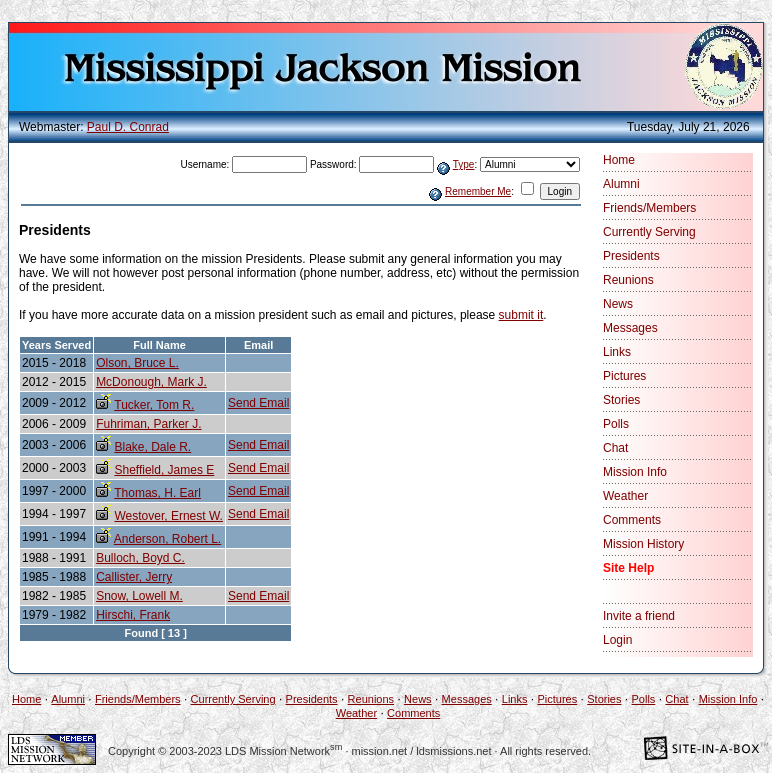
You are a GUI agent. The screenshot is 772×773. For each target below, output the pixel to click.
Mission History (643, 544)
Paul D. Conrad (128, 127)
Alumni (621, 184)
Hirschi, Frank (133, 615)
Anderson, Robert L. (167, 539)
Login (617, 640)
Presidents (631, 256)
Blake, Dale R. (152, 447)
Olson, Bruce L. (137, 363)
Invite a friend (639, 616)
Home (619, 160)
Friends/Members (649, 208)
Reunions (628, 280)
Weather (625, 496)
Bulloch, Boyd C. (140, 558)
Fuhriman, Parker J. (148, 424)
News (618, 304)
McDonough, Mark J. (151, 382)
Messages (630, 328)
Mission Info (635, 472)
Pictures (624, 376)
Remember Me (478, 191)
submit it (521, 315)
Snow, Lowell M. (139, 596)
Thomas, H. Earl (157, 493)
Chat (615, 448)
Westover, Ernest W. (168, 516)
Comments (632, 520)
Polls (616, 424)
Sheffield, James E (164, 470)
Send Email (258, 403)
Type (464, 164)
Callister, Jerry (134, 577)
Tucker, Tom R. (154, 405)
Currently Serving (649, 232)
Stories (621, 400)
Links (617, 352)
